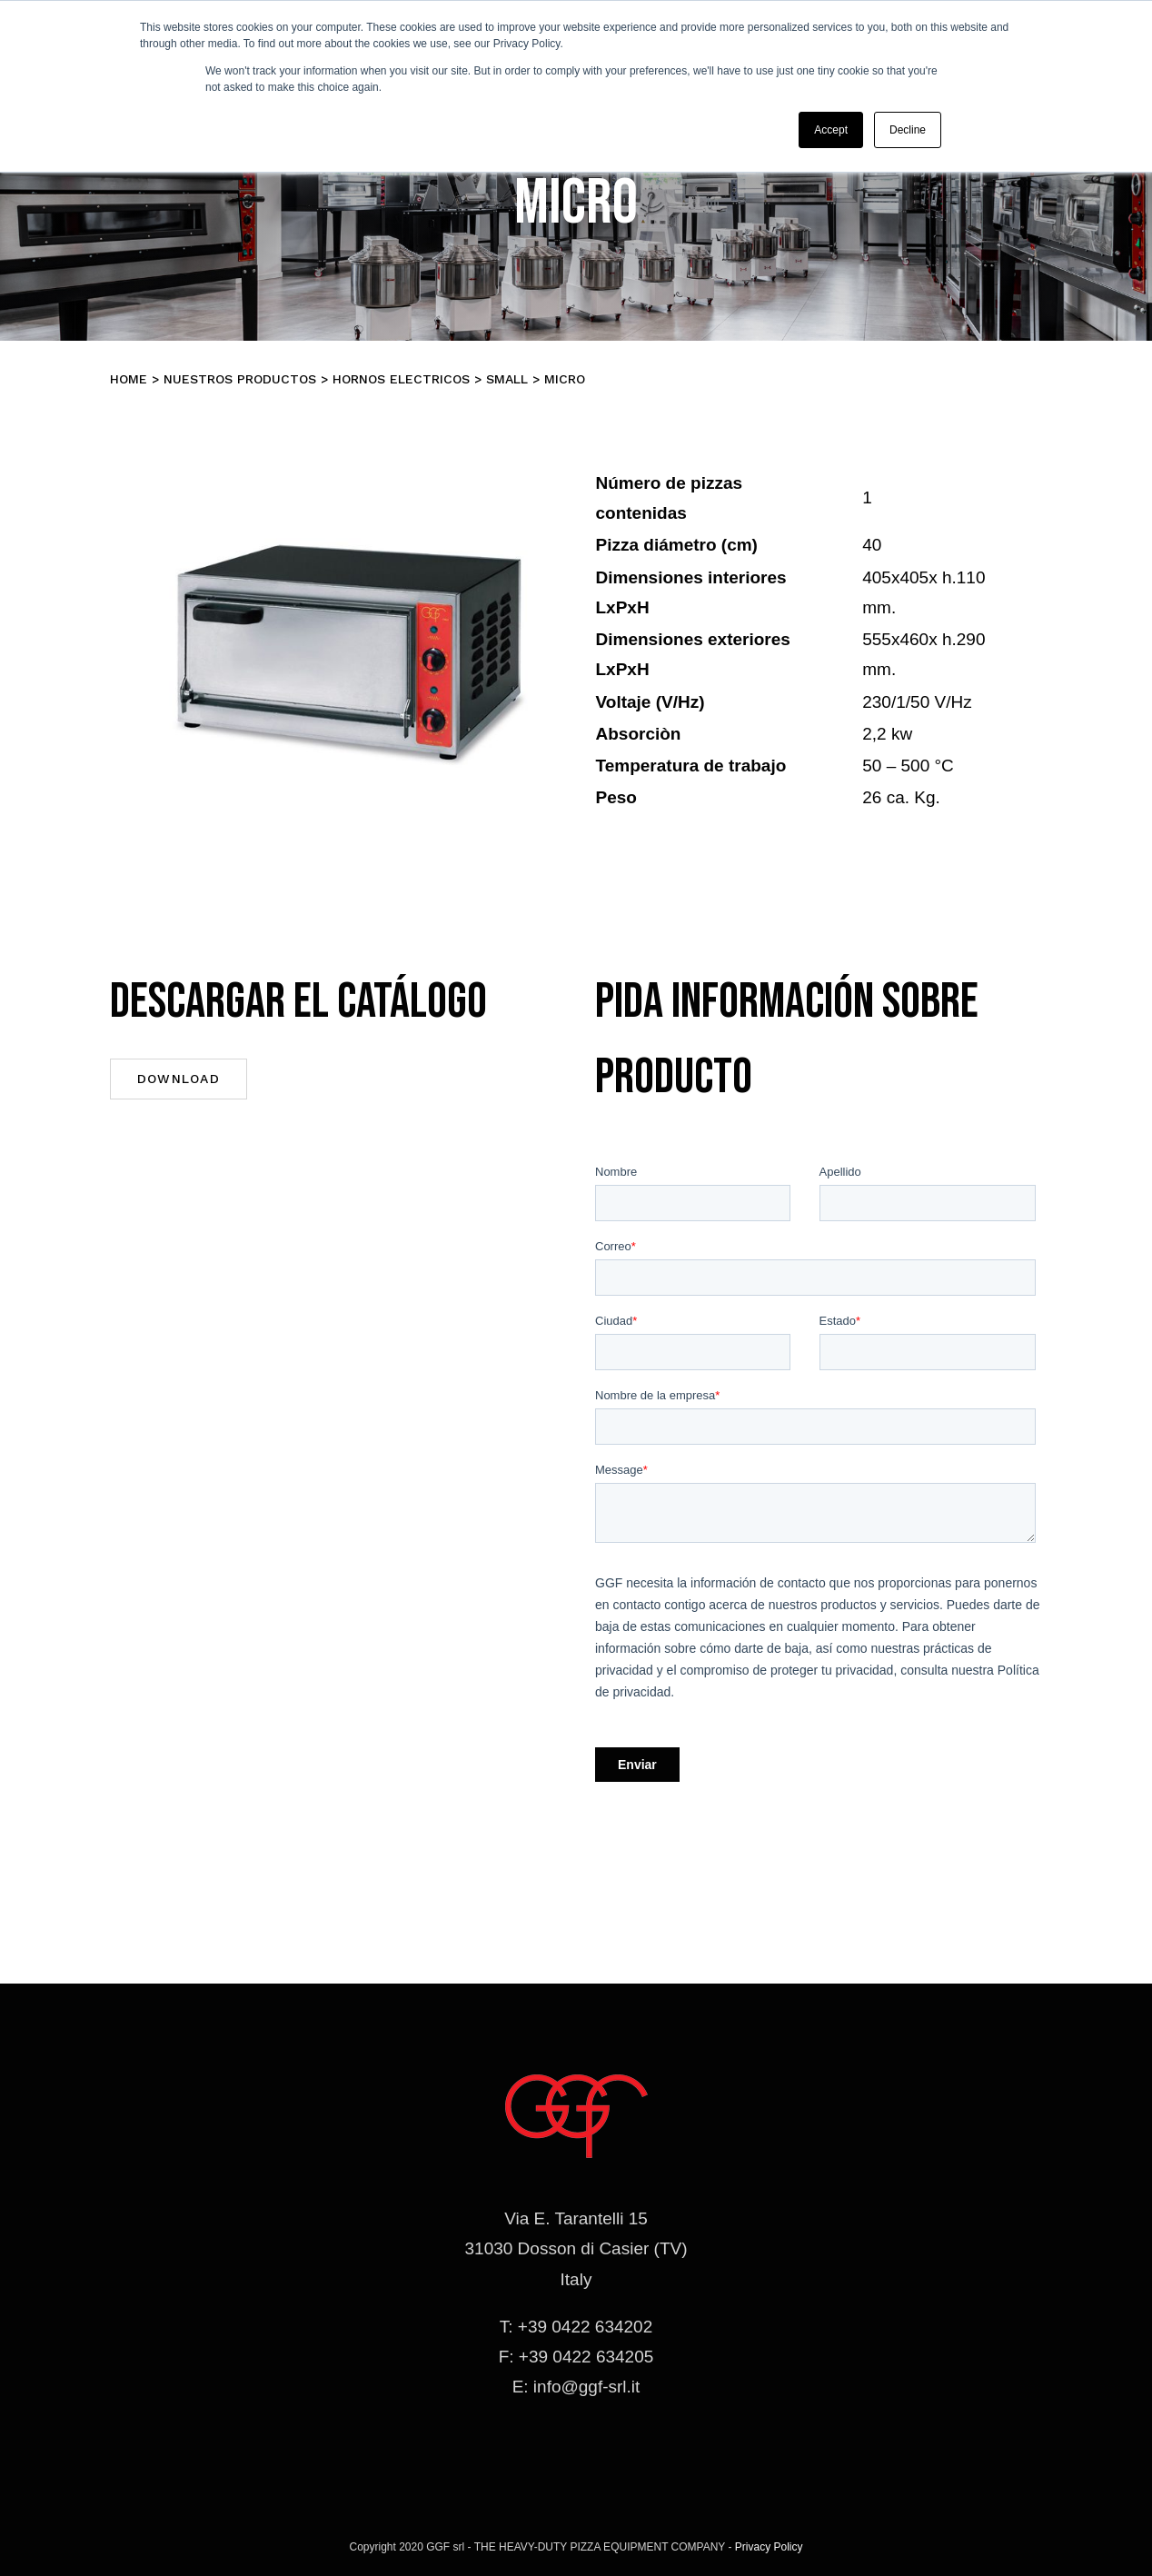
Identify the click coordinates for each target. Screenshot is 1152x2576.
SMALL (507, 379)
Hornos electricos (401, 379)
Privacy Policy (769, 2547)
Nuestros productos (240, 379)
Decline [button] (907, 130)
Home (128, 379)
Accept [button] (831, 130)
